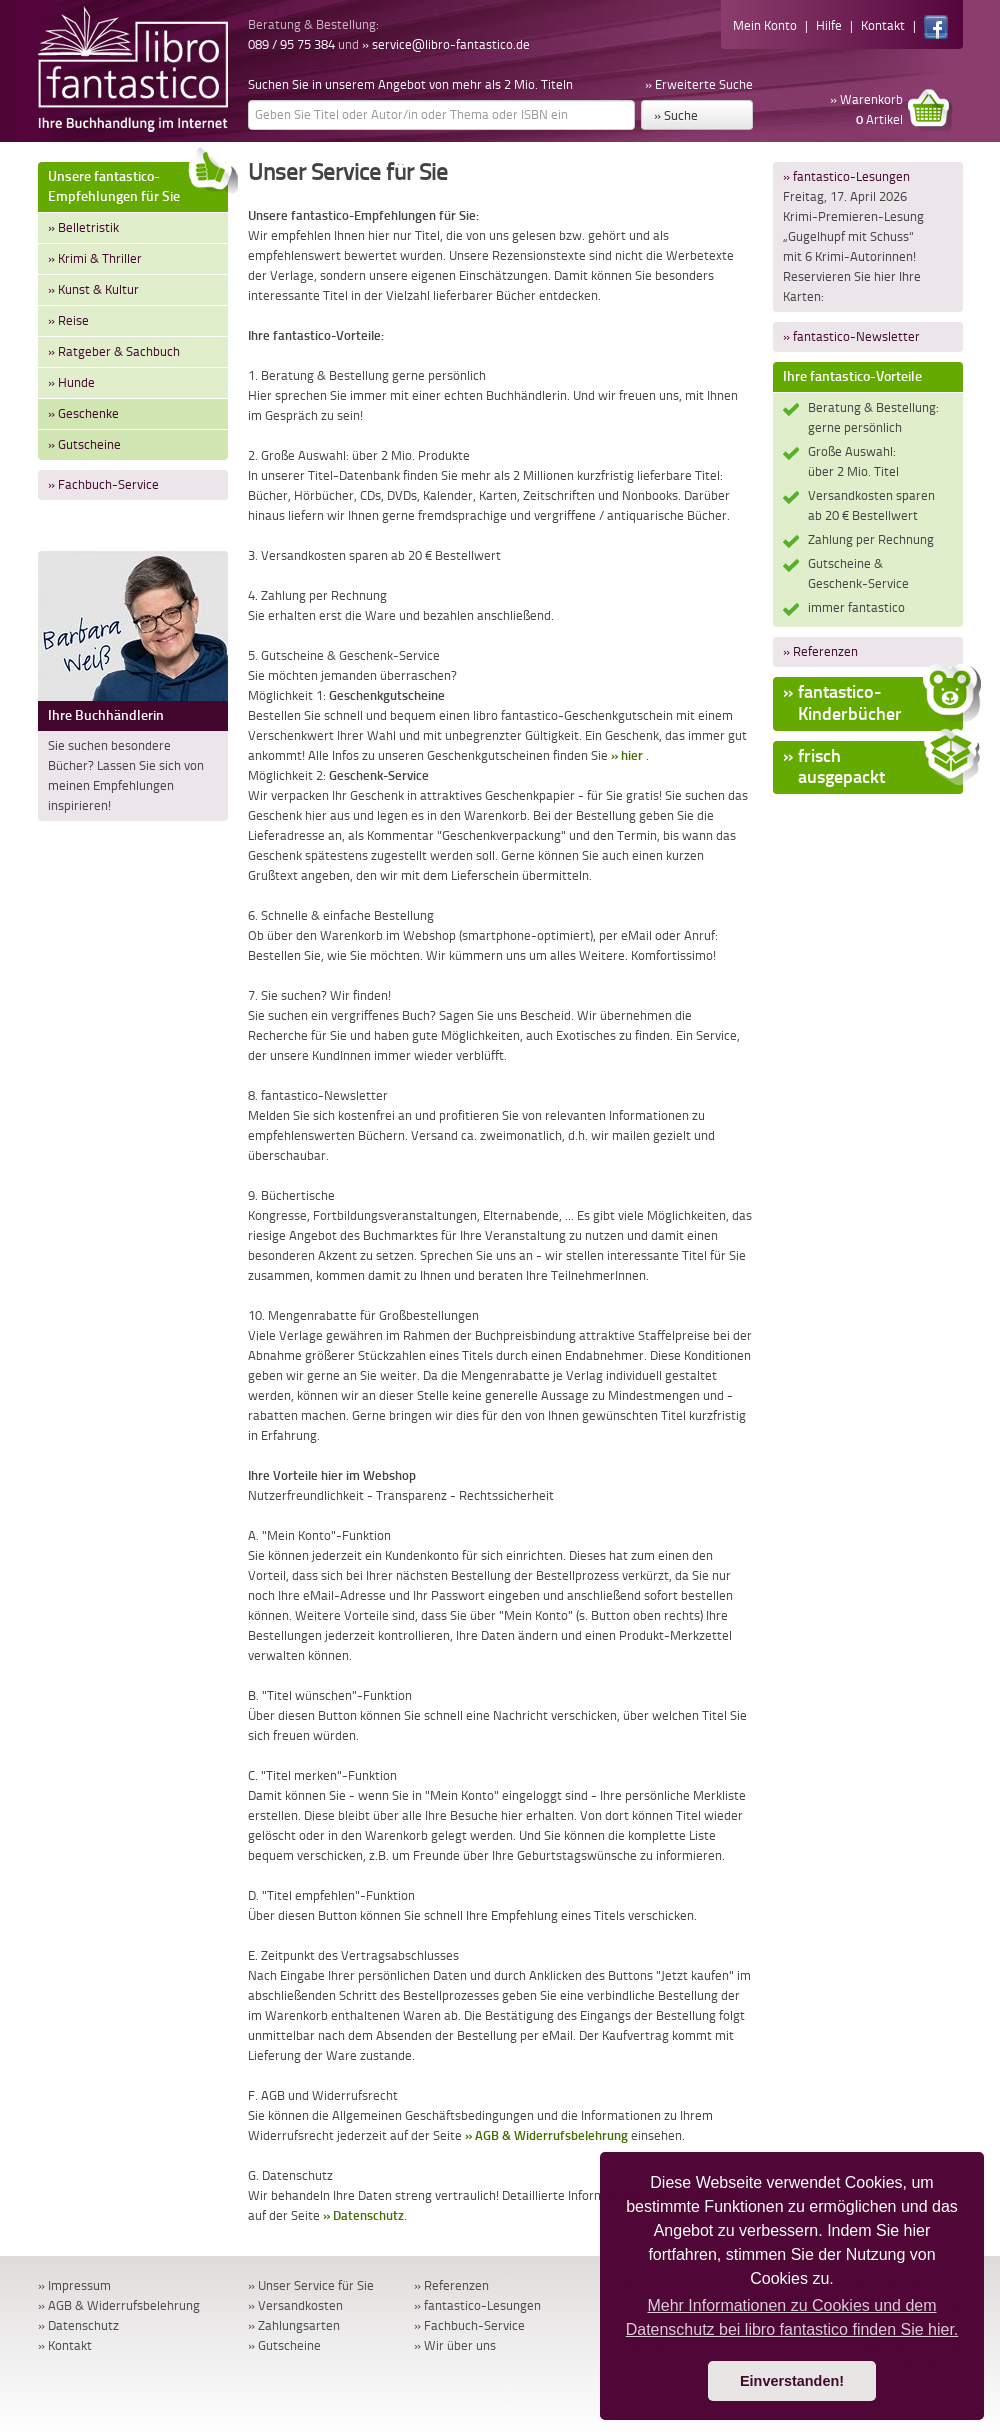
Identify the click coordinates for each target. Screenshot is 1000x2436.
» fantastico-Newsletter (851, 336)
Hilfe (829, 25)
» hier (627, 755)
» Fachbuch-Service (103, 484)
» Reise (68, 320)
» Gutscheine (84, 444)
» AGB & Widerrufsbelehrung (546, 2135)
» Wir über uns (455, 2345)
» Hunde (71, 382)
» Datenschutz (363, 2215)
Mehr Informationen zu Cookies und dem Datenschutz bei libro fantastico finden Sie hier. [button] (792, 2317)
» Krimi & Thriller (95, 258)
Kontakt (883, 25)
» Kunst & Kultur (93, 289)
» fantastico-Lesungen (846, 176)
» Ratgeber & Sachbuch (114, 351)
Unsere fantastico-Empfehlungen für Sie (138, 183)
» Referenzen (820, 651)
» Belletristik (83, 227)
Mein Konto (765, 25)
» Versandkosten (295, 2305)
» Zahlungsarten (294, 2325)
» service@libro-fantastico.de (446, 44)
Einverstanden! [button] (792, 2381)
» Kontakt (65, 2345)
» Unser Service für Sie (311, 2285)
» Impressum (74, 2285)
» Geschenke (83, 413)
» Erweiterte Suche (699, 84)
